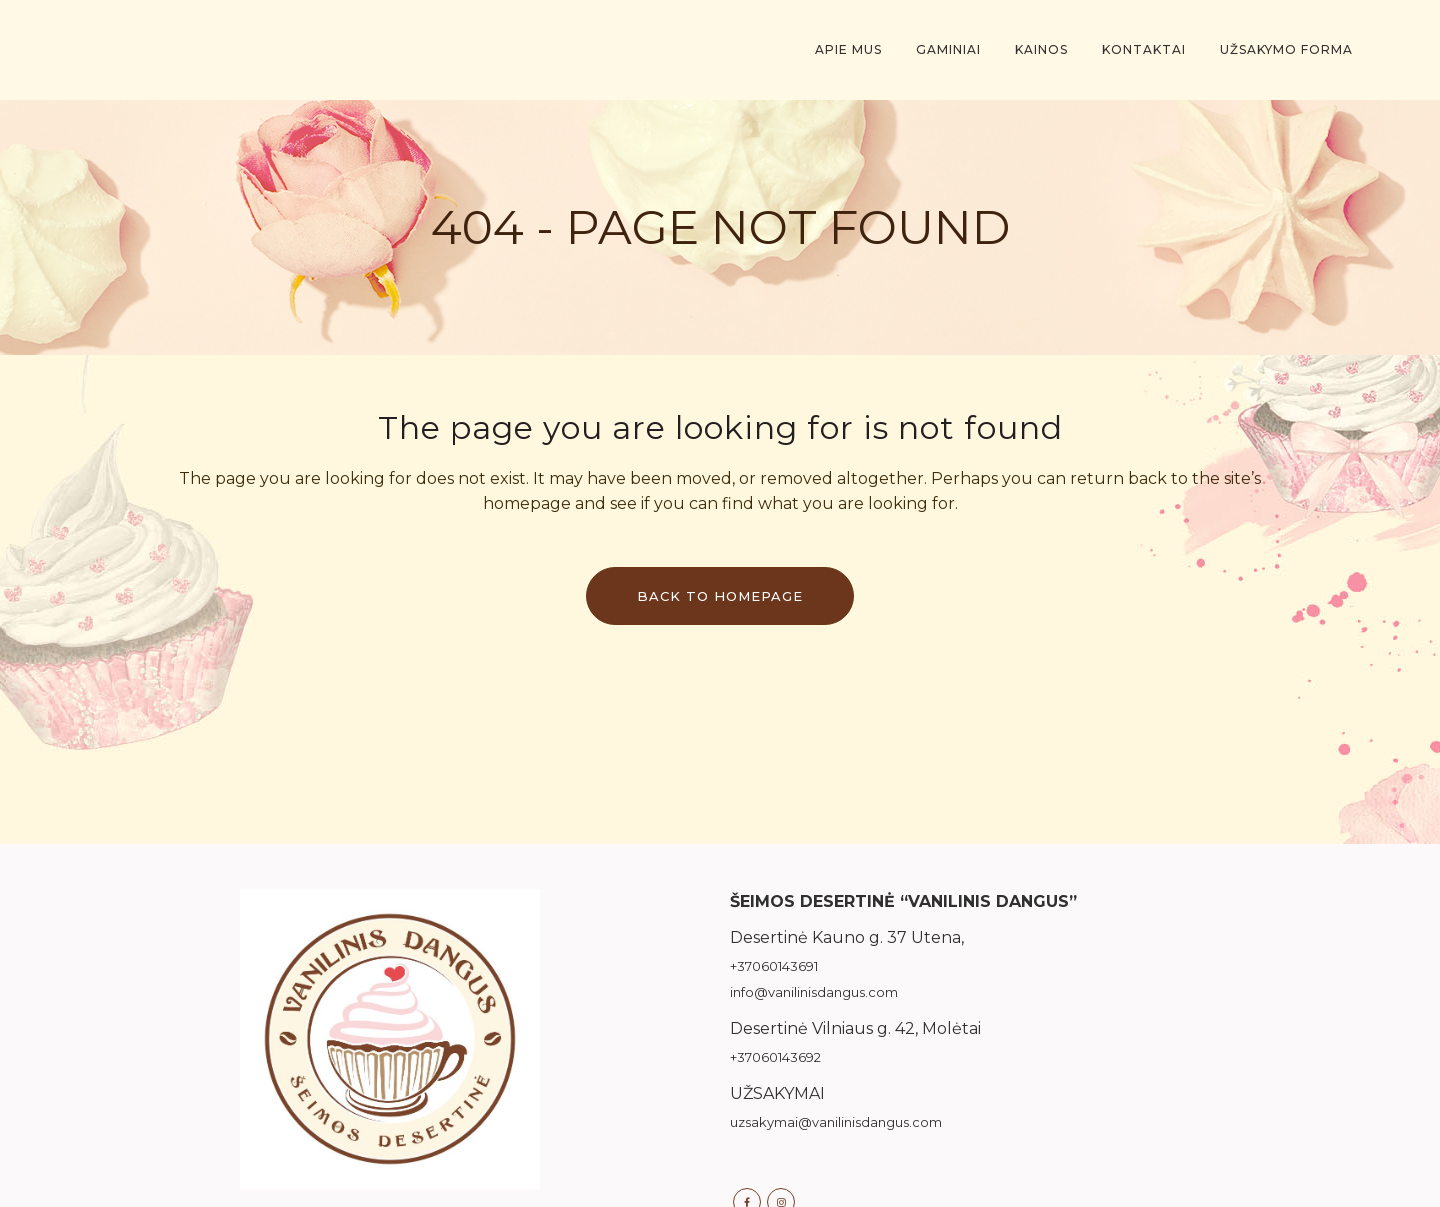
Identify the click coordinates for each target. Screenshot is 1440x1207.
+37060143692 (775, 1057)
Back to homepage (720, 596)
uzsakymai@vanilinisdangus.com (836, 1122)
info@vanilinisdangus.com (814, 992)
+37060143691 (774, 966)
